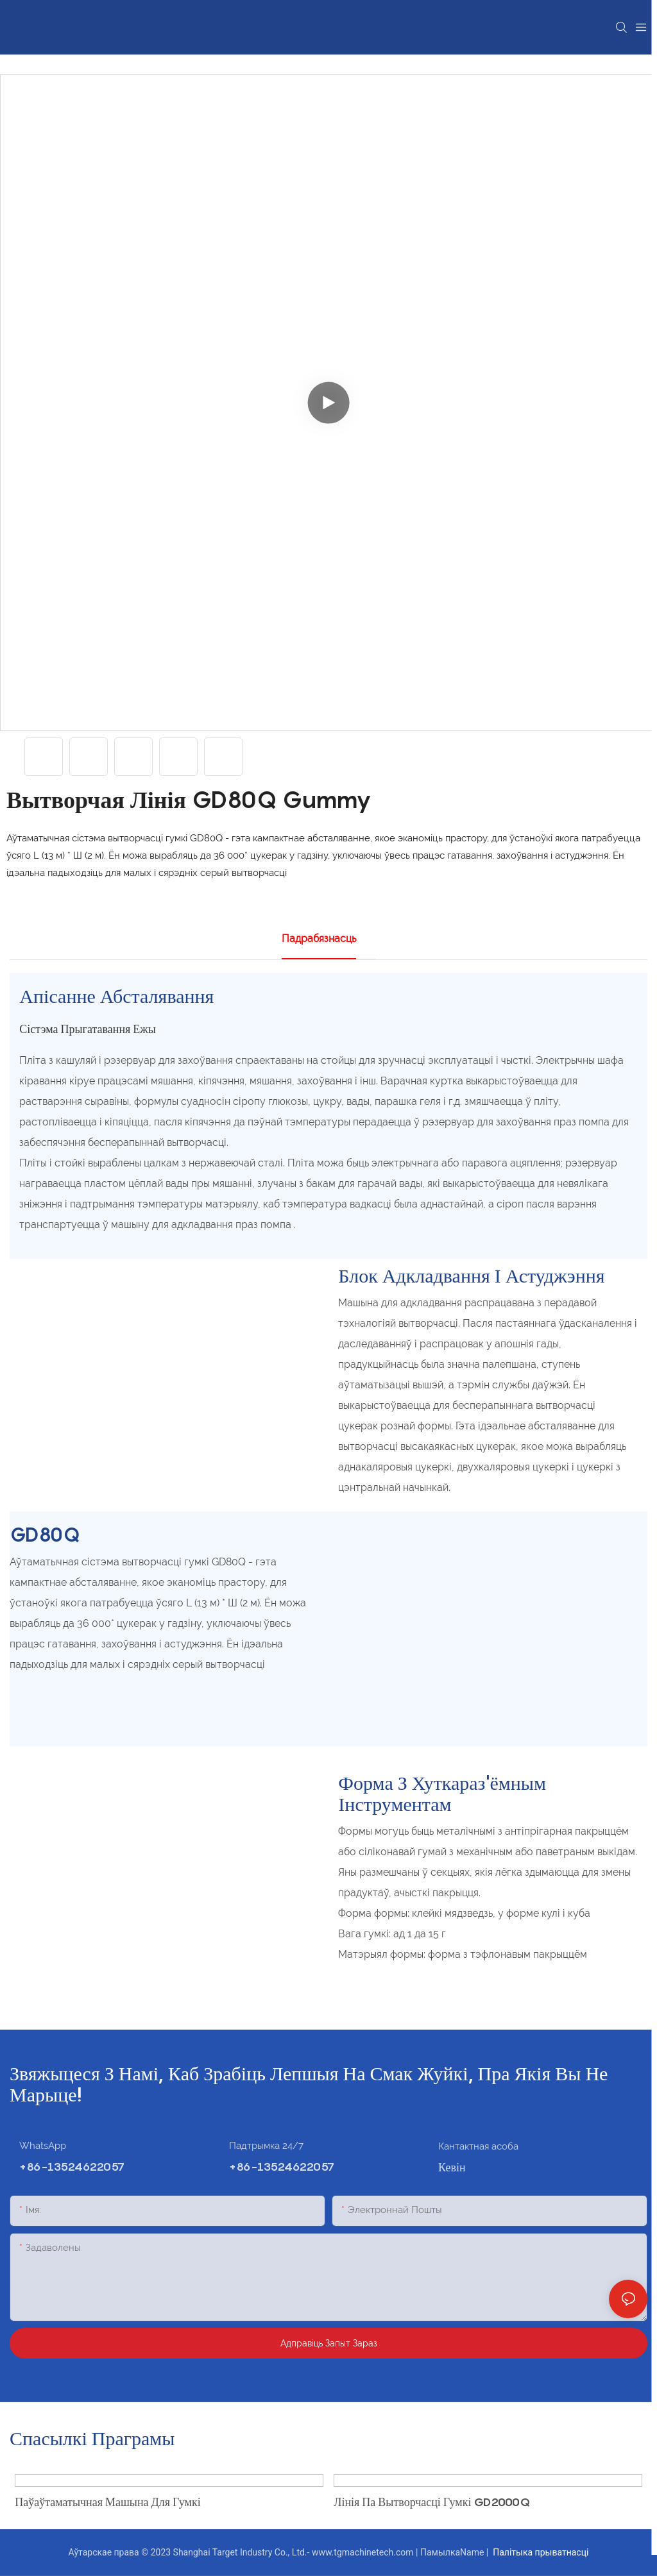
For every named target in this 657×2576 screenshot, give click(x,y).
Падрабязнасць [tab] (319, 938)
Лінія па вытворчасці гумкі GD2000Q (432, 2502)
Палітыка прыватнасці (540, 2552)
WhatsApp (42, 2145)
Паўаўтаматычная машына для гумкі (108, 2502)
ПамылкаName (453, 2552)
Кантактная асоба (478, 2146)
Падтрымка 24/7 (266, 2145)
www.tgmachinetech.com (364, 2552)
